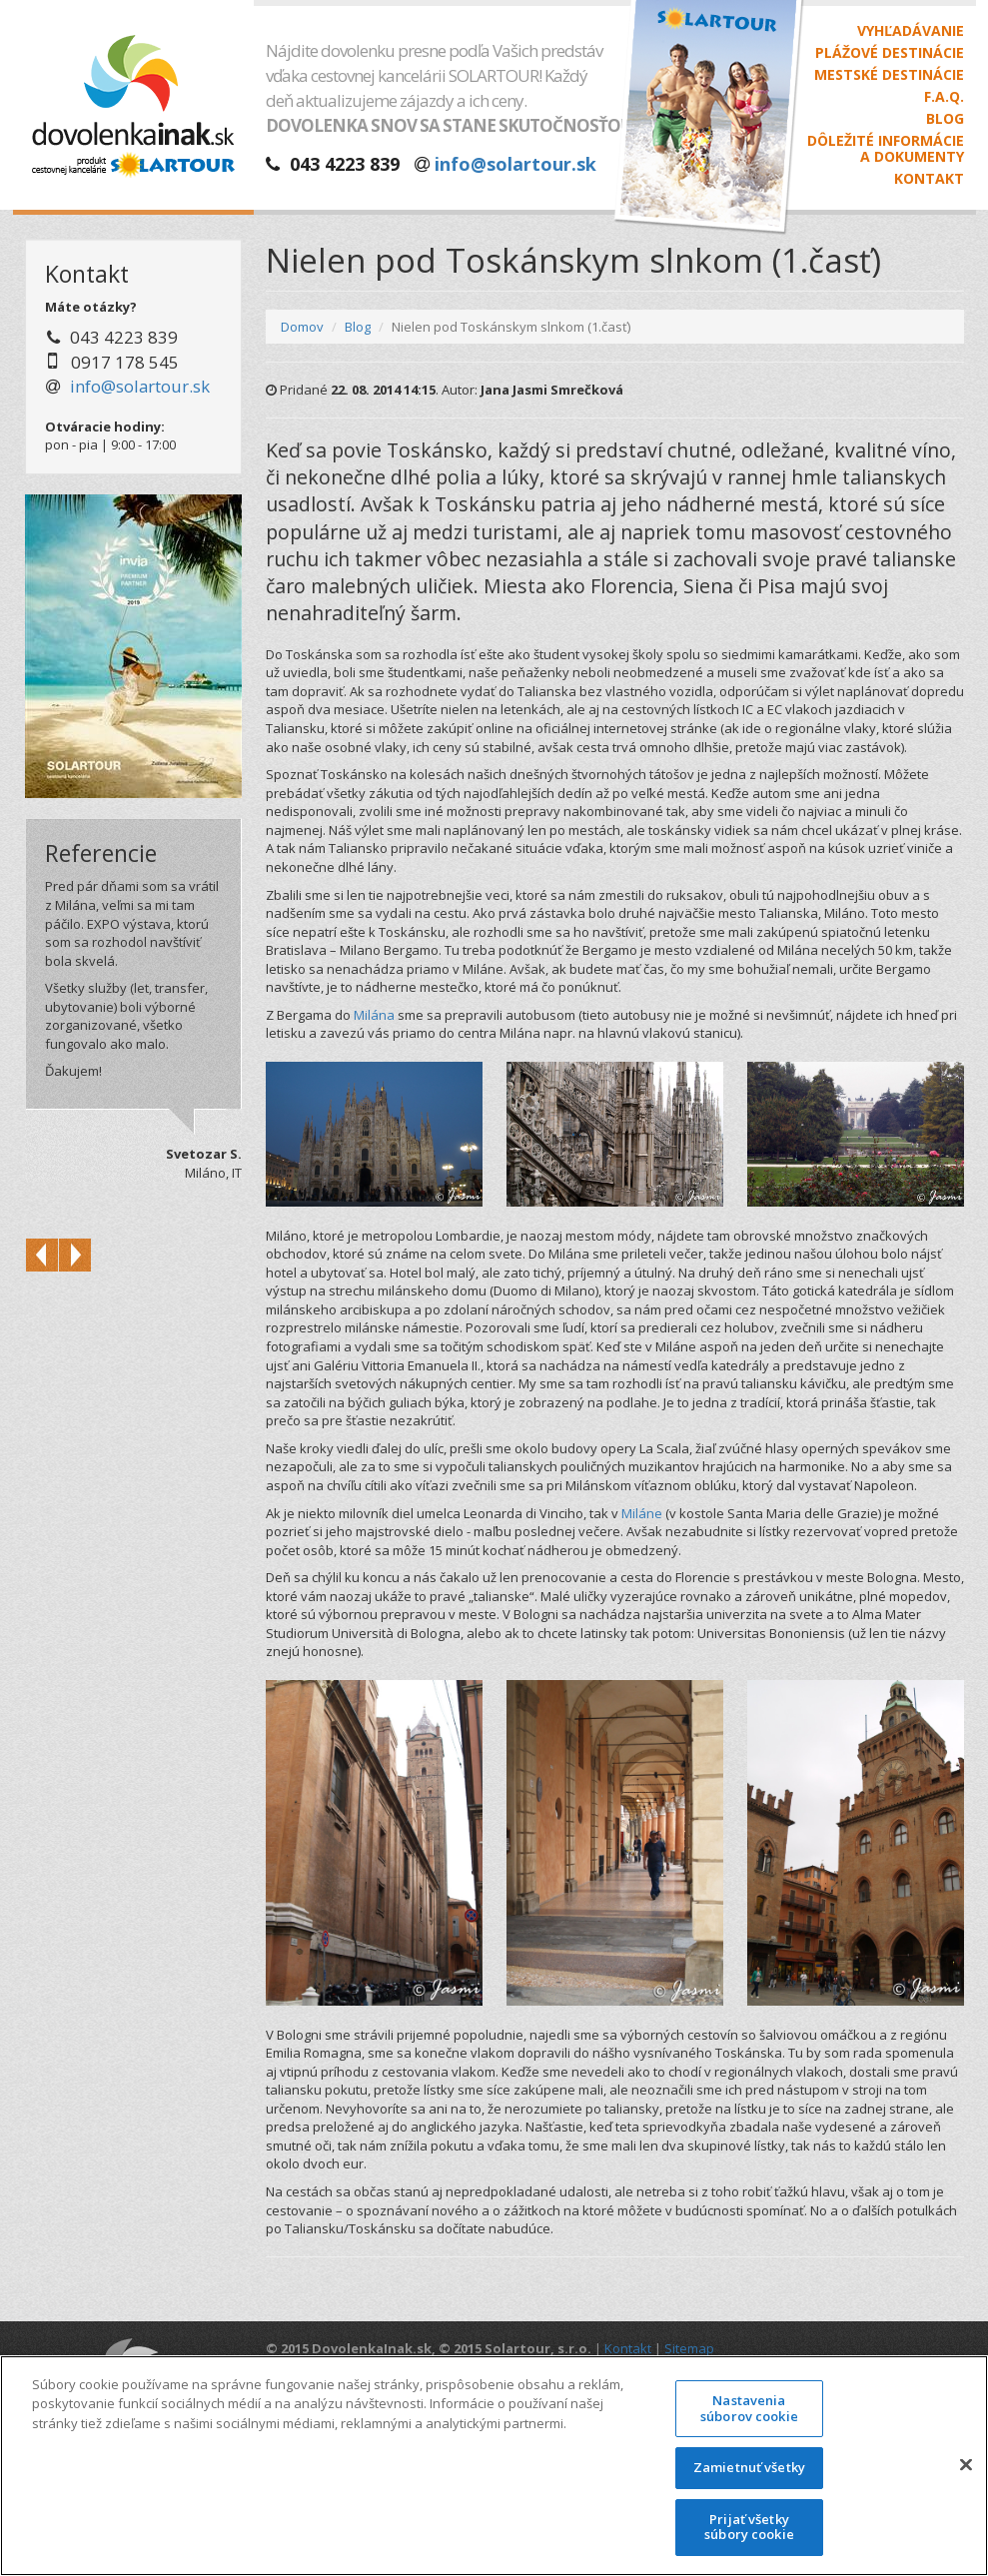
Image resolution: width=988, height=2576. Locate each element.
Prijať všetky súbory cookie (749, 2527)
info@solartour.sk (515, 164)
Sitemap (689, 2348)
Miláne (641, 1513)
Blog (945, 119)
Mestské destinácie (889, 75)
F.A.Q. (944, 97)
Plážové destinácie (889, 53)
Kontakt (929, 179)
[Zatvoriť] (966, 2465)
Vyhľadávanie (910, 31)
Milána (374, 1015)
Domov (302, 327)
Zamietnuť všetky (749, 2468)
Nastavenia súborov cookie (749, 2408)
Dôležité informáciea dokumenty (885, 149)
